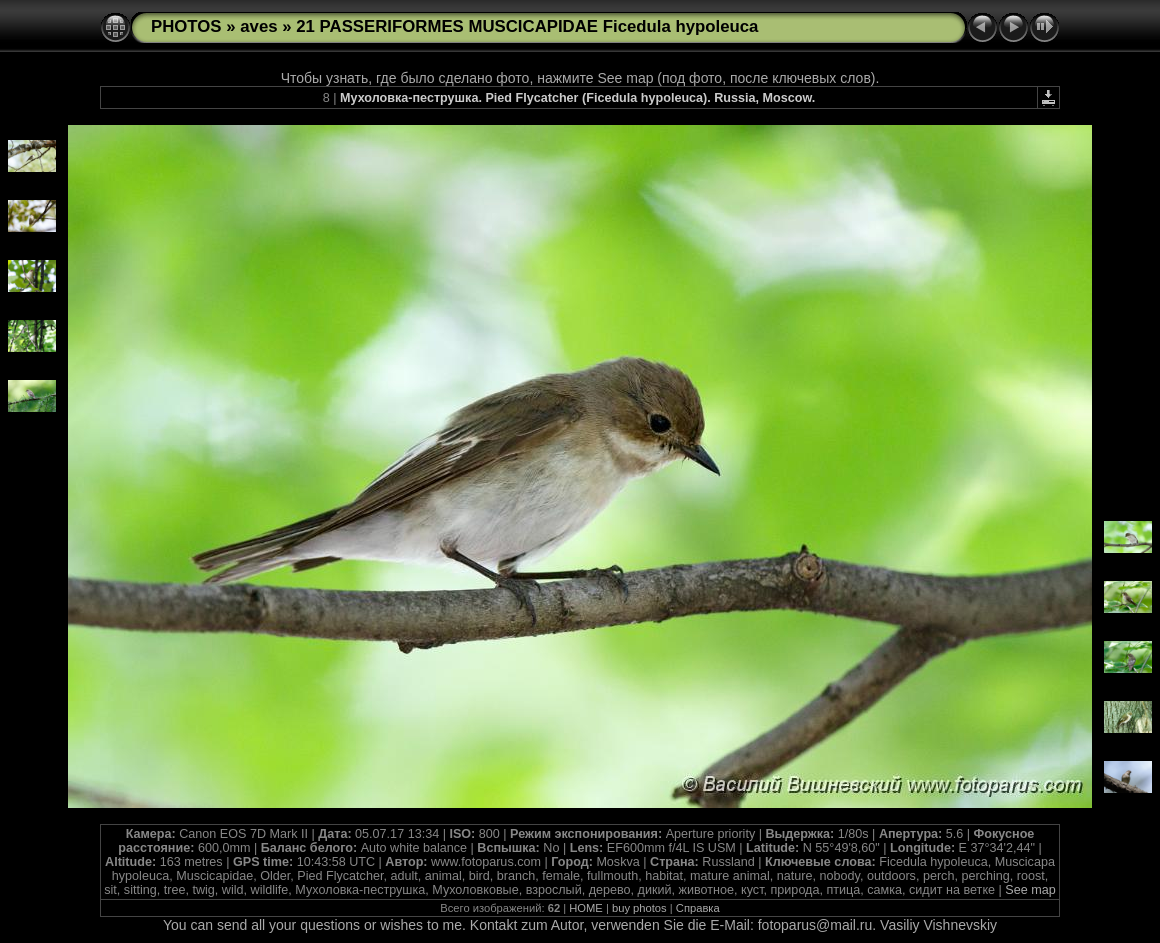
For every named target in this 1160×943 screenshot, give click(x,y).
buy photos (639, 908)
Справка (698, 908)
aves (258, 26)
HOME (586, 908)
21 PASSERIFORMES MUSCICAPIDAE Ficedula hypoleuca (527, 26)
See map (1030, 890)
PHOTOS (186, 26)
